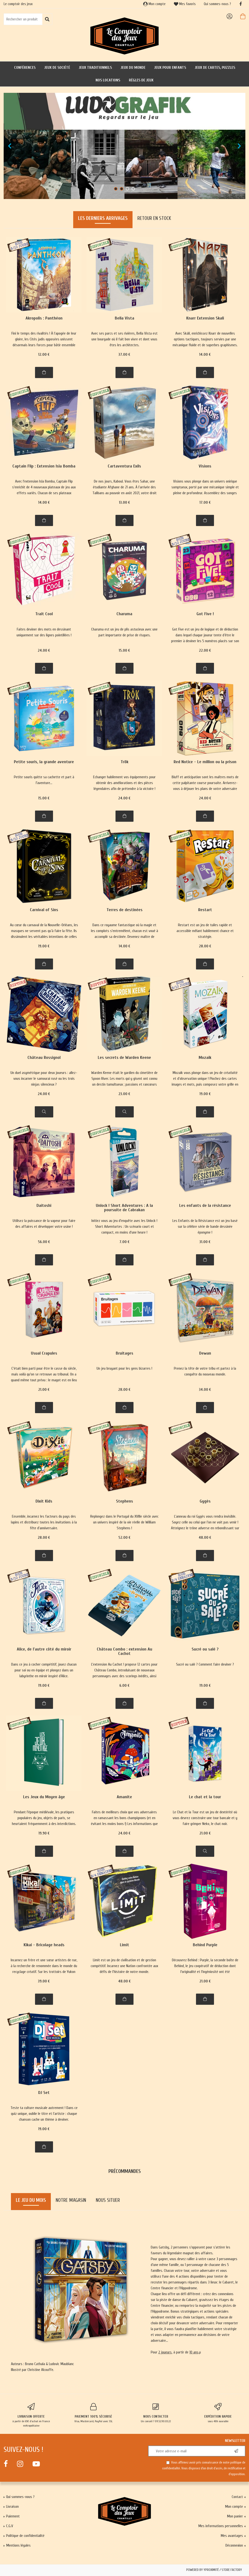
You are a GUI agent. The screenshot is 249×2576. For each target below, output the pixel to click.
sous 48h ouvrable (218, 2413)
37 (124, 354)
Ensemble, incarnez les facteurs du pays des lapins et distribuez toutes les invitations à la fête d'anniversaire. (44, 1522)
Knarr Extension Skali (205, 318)
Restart (205, 910)
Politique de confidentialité (25, 2535)
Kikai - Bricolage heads (44, 1945)
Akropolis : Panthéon (44, 318)
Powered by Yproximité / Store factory (214, 2570)
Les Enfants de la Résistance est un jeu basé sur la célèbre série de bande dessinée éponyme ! (205, 1227)
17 (205, 502)
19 (44, 946)
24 (44, 650)
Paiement (13, 2516)
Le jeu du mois (31, 2200)
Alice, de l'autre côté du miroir (44, 1649)
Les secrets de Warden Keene (124, 1057)
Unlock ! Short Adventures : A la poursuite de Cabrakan (124, 1207)
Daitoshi (43, 1205)
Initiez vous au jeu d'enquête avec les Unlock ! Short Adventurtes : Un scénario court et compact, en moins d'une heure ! (124, 1227)
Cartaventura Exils (124, 466)
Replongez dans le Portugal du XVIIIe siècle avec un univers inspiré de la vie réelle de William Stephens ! (124, 1522)
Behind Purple (205, 1945)
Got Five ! (205, 614)
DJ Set (44, 2093)
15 (124, 650)
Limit (124, 1945)
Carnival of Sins (44, 910)
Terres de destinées (124, 910)
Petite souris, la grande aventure (44, 762)
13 (124, 502)
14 (205, 354)
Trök (124, 762)
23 (124, 1094)
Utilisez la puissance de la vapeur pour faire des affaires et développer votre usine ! (44, 1224)
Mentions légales (18, 2545)
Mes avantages (232, 2535)
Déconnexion (234, 2545)
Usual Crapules (44, 1353)
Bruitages (124, 1353)
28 (205, 946)
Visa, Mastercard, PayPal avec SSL (93, 2413)
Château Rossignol (44, 1057)
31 (205, 1242)
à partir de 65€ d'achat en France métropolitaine (31, 2415)
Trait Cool (44, 614)
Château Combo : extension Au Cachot (124, 1651)
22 (205, 650)
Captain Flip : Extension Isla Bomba (43, 466)
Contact (237, 2497)
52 (124, 1537)
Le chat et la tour (205, 1797)
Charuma (124, 614)
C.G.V (9, 2526)
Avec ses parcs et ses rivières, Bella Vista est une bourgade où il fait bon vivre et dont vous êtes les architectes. (124, 339)
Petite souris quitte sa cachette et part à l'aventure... (44, 780)
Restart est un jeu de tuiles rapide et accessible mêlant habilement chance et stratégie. (205, 931)
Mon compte (154, 4)
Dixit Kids (44, 1501)
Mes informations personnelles (220, 2526)
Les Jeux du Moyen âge (44, 1797)
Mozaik (205, 1057)
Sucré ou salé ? (205, 1649)
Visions (205, 466)
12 (44, 354)
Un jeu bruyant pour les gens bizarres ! (124, 1368)
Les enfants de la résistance (205, 1205)
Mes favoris (185, 4)
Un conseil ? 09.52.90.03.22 (156, 2413)
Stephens (124, 1501)
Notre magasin (71, 2200)
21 (44, 1389)
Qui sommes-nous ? (217, 4)
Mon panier (235, 2516)
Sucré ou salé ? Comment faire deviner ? (205, 1664)
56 (44, 1242)
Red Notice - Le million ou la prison (205, 762)
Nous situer (108, 2200)
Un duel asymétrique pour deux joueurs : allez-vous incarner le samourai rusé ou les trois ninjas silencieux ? (43, 1079)
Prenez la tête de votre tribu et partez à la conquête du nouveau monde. (205, 1371)
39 (44, 1981)
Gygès (205, 1501)
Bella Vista (124, 318)
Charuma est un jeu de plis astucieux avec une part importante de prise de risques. (124, 632)
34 (205, 1389)
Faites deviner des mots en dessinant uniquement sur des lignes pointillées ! (44, 632)
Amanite (124, 1797)
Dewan (205, 1353)
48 (205, 1537)
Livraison (12, 2506)
